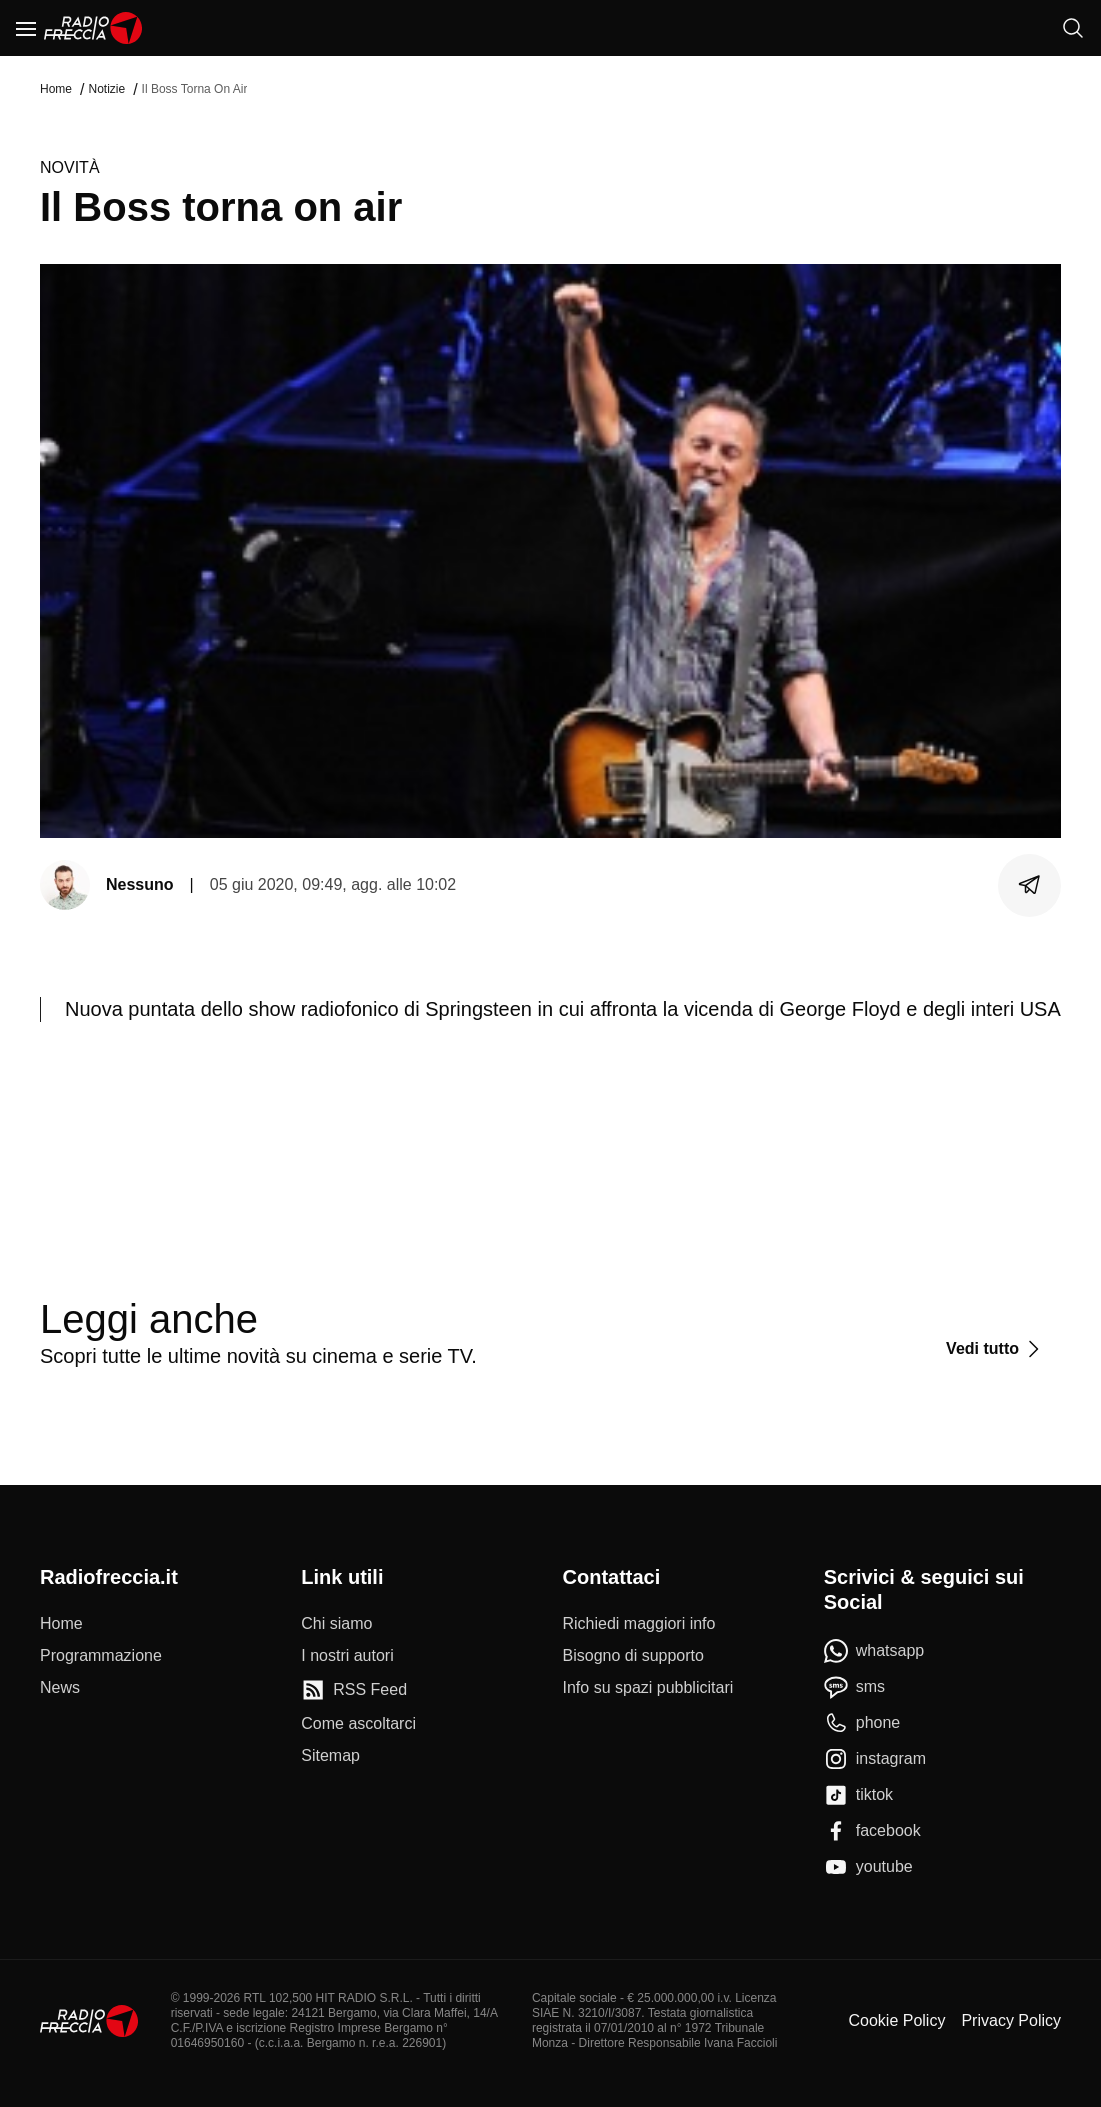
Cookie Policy (896, 2020)
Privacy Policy (1011, 2020)
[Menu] (26, 28)
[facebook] (872, 1831)
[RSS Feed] (354, 1690)
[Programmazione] (101, 1656)
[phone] (862, 1723)
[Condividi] (1030, 885)
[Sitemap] (330, 1756)
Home (56, 89)
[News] (60, 1688)
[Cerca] (1073, 28)
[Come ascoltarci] (358, 1724)
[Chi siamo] (336, 1624)
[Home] (93, 28)
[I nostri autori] (347, 1656)
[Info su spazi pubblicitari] (648, 1688)
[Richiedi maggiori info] (639, 1624)
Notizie (106, 89)
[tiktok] (858, 1795)
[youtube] (868, 1867)
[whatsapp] (874, 1651)
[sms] (854, 1687)
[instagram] (875, 1759)
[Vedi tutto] (995, 1349)
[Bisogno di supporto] (633, 1656)
